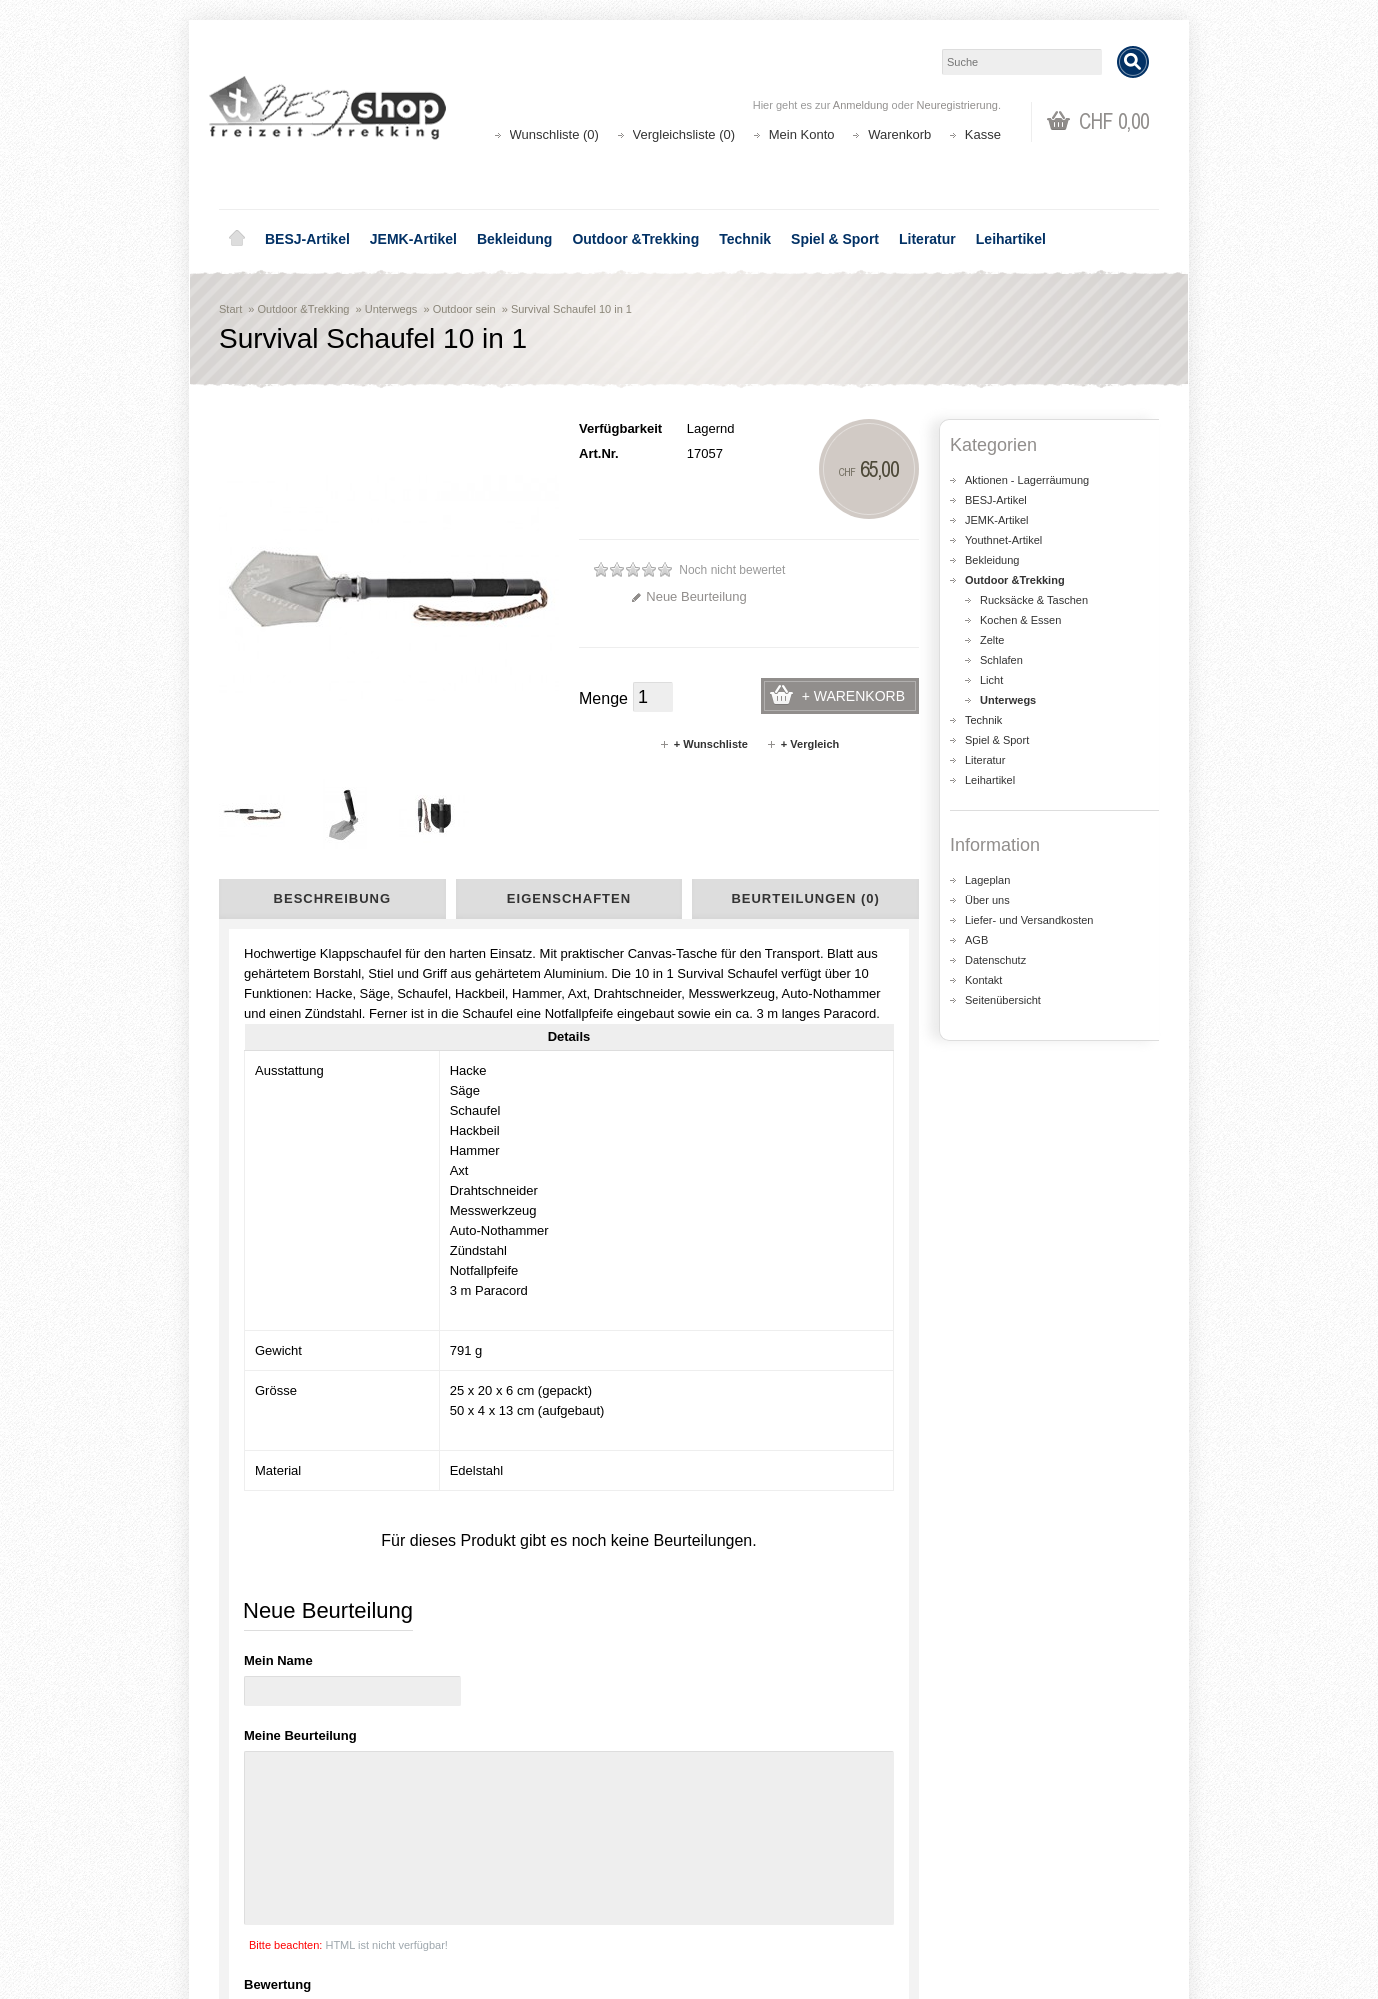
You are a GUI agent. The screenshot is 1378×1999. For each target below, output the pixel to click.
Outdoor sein (464, 309)
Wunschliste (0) (554, 134)
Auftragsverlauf (757, 1873)
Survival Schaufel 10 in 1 (571, 309)
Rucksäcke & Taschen (1034, 600)
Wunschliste (749, 1893)
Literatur (927, 239)
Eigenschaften (569, 898)
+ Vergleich (802, 744)
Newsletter (744, 1913)
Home (237, 239)
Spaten (251, 1453)
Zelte (992, 640)
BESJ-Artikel (307, 239)
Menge (603, 698)
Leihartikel (1011, 239)
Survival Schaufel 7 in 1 (659, 1319)
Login (730, 1853)
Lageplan (987, 880)
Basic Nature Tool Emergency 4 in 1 (478, 1329)
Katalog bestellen (1004, 1873)
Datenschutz (995, 960)
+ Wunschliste (703, 744)
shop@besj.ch (619, 1684)
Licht (991, 680)
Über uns (987, 900)
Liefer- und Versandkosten (1029, 920)
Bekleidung (514, 239)
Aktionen (499, 1853)
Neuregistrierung (957, 105)
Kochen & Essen (1020, 620)
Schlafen (1001, 660)
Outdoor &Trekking (635, 239)
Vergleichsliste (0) (684, 134)
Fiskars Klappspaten (298, 1319)
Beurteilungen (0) (805, 898)
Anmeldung (861, 105)
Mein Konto (802, 134)
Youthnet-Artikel (1003, 540)
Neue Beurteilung (688, 596)
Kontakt (983, 980)
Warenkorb (899, 134)
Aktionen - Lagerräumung (1027, 480)
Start (230, 309)
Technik (745, 239)
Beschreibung (332, 898)
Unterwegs (391, 309)
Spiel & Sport (835, 239)
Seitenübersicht (1003, 1000)
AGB (976, 940)
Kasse (983, 134)
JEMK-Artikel (413, 239)
